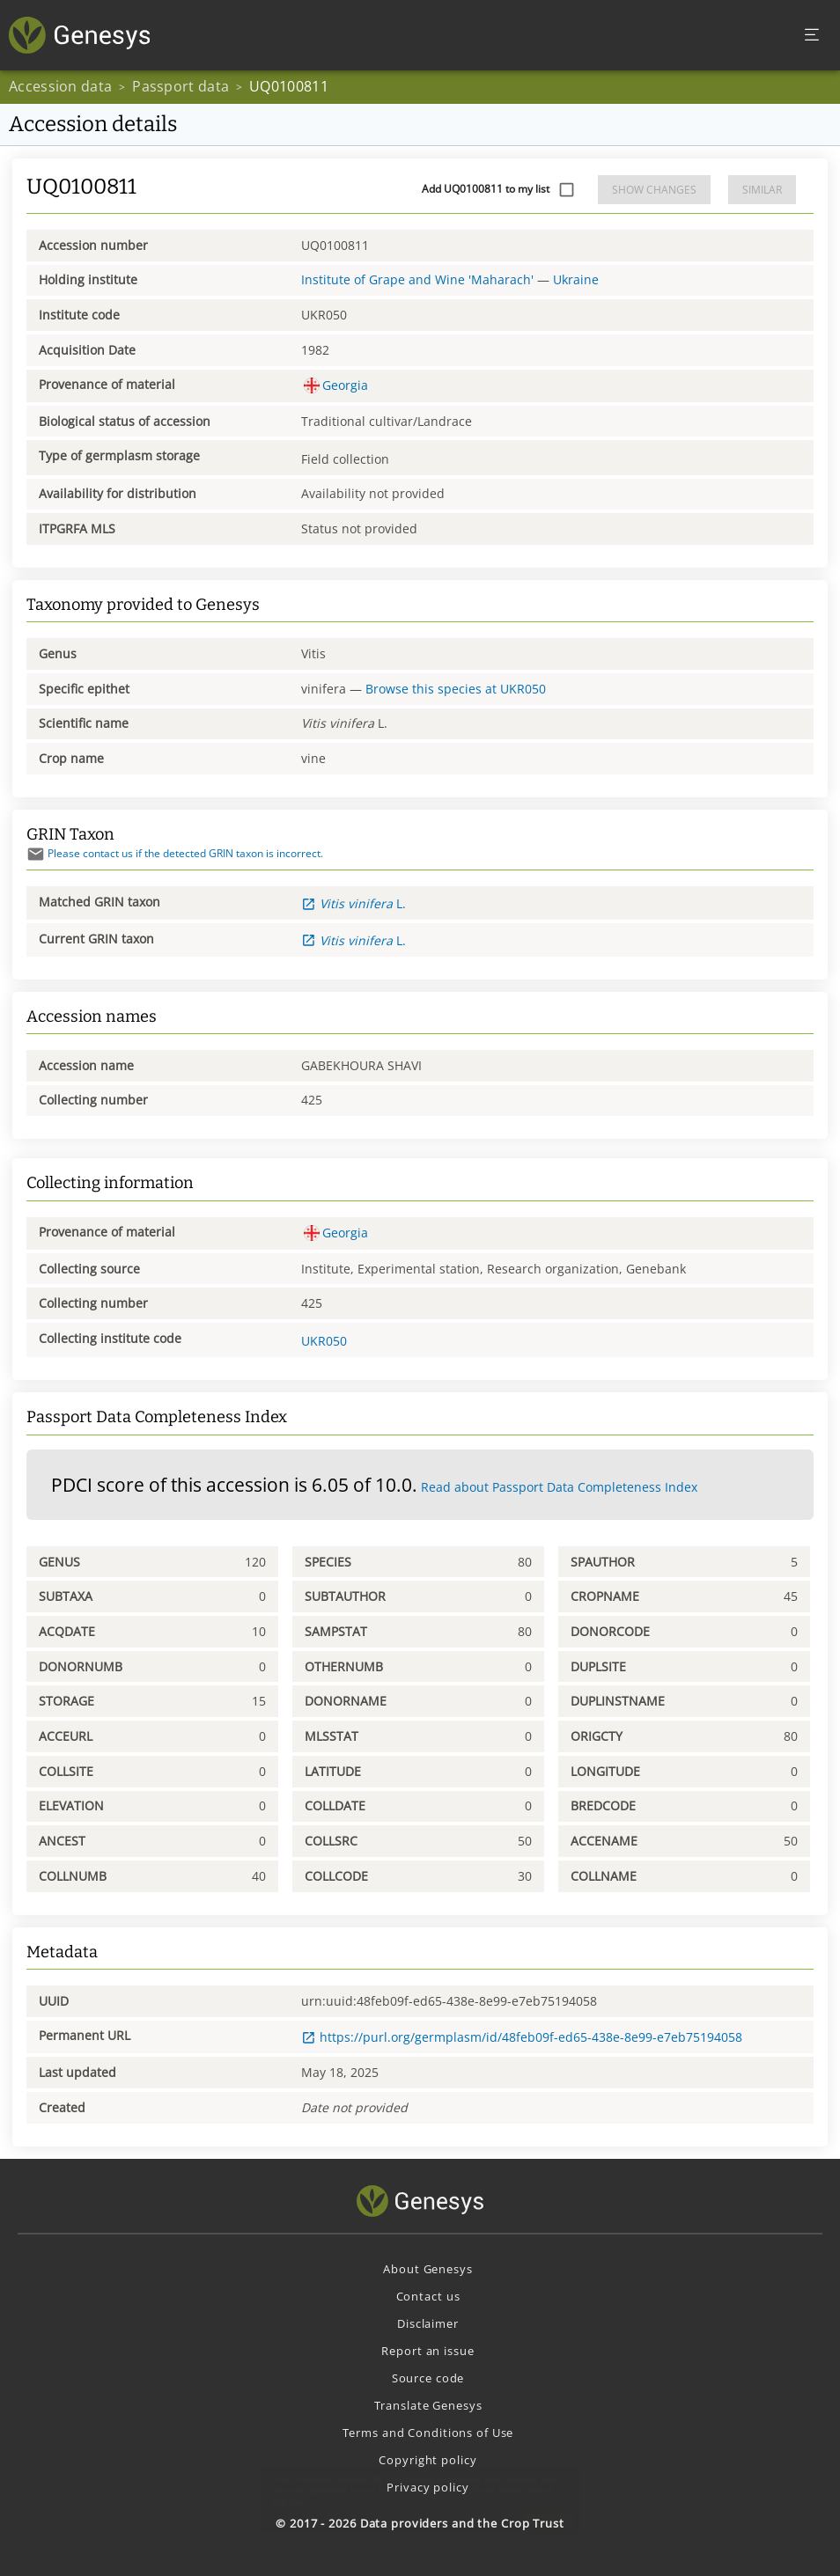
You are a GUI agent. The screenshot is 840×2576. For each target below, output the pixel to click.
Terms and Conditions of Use (428, 2432)
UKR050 (324, 1340)
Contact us (428, 2296)
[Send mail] (35, 854)
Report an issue (427, 2351)
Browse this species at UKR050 (455, 688)
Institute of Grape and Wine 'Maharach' (417, 279)
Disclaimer (428, 2323)
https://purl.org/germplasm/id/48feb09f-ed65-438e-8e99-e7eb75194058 (521, 2037)
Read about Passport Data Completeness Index (559, 1487)
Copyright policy (427, 2460)
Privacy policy (427, 2487)
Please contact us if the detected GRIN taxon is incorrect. (174, 853)
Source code (428, 2378)
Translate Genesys (428, 2405)
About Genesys (427, 2269)
